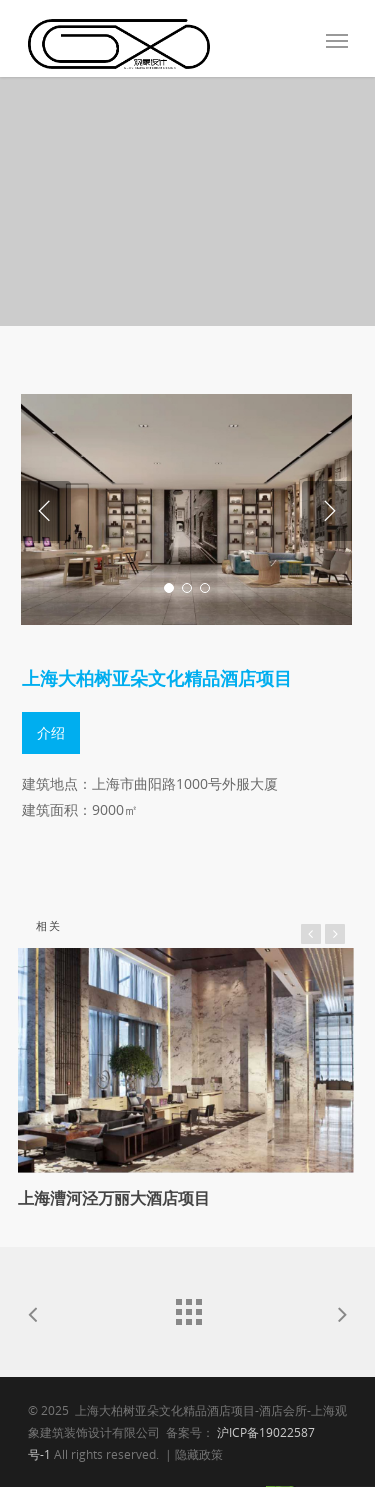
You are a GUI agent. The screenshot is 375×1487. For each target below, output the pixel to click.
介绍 (51, 732)
